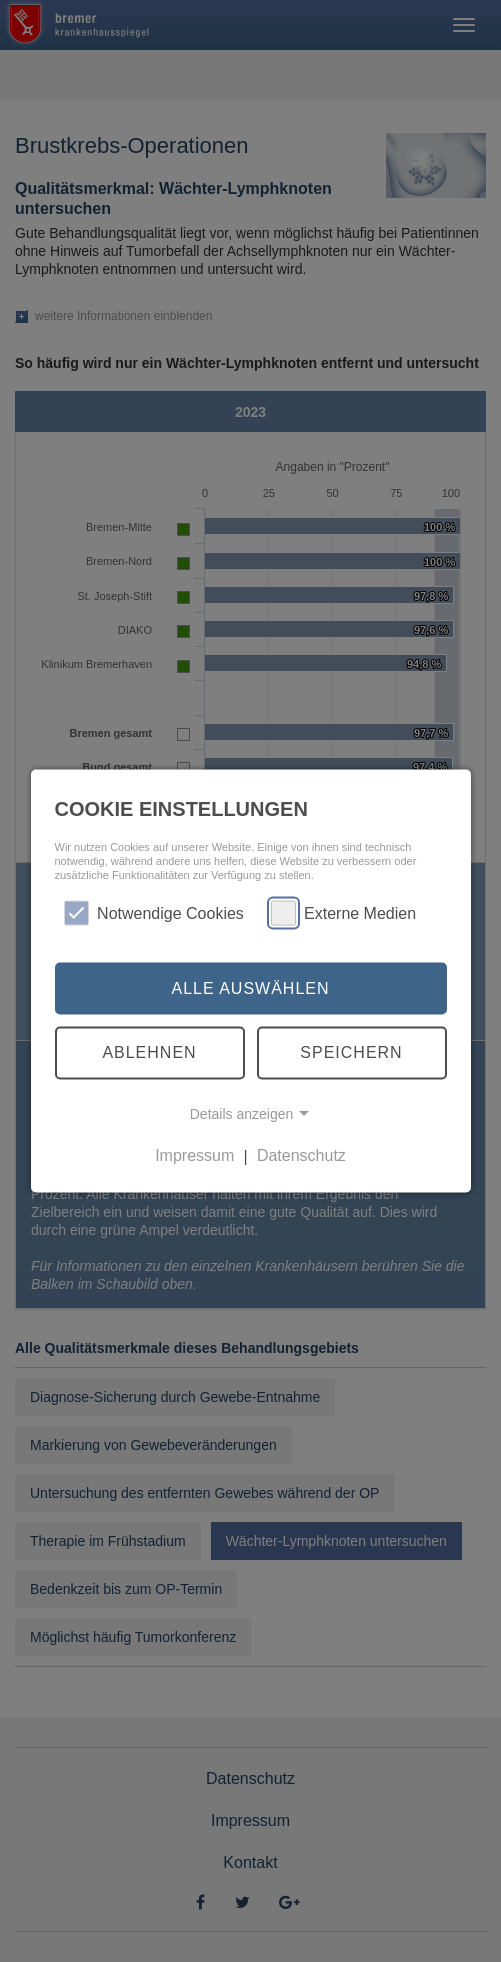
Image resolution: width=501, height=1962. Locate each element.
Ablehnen (149, 1052)
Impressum (194, 1155)
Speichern (351, 1052)
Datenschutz (301, 1155)
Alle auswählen (250, 987)
